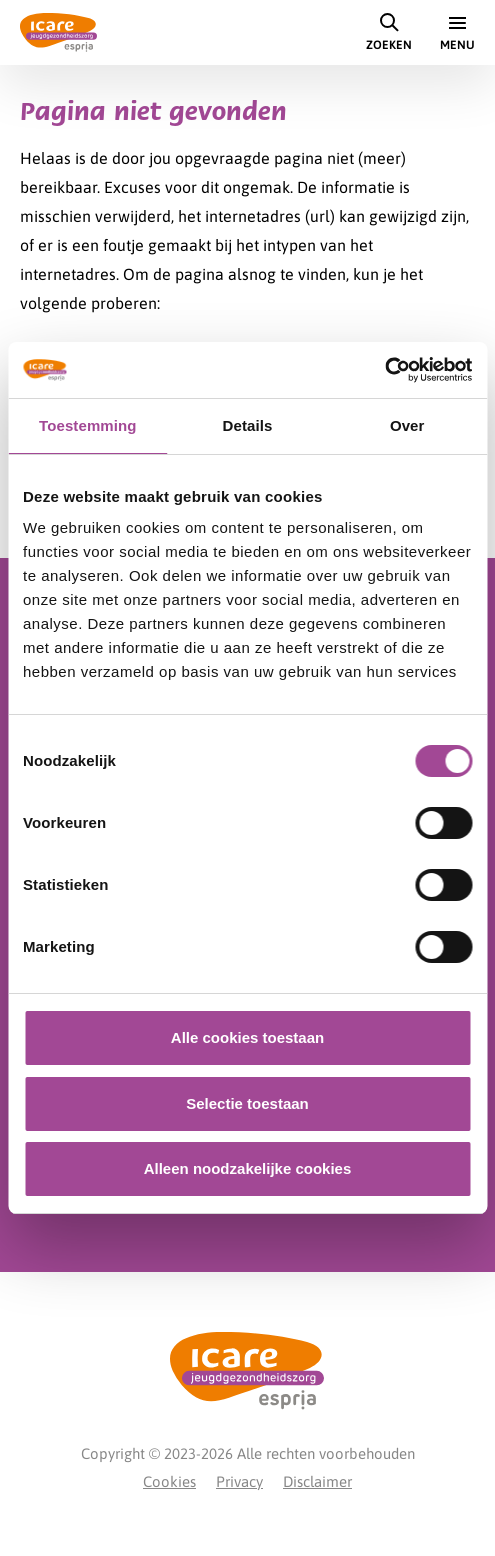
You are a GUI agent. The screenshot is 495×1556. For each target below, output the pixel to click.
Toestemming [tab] (88, 425)
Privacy (239, 1481)
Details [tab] (248, 425)
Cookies (169, 1481)
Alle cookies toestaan (247, 1037)
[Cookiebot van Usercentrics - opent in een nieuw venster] (384, 370)
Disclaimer (317, 1481)
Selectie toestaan (247, 1103)
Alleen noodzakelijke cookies (248, 1168)
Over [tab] (407, 425)
